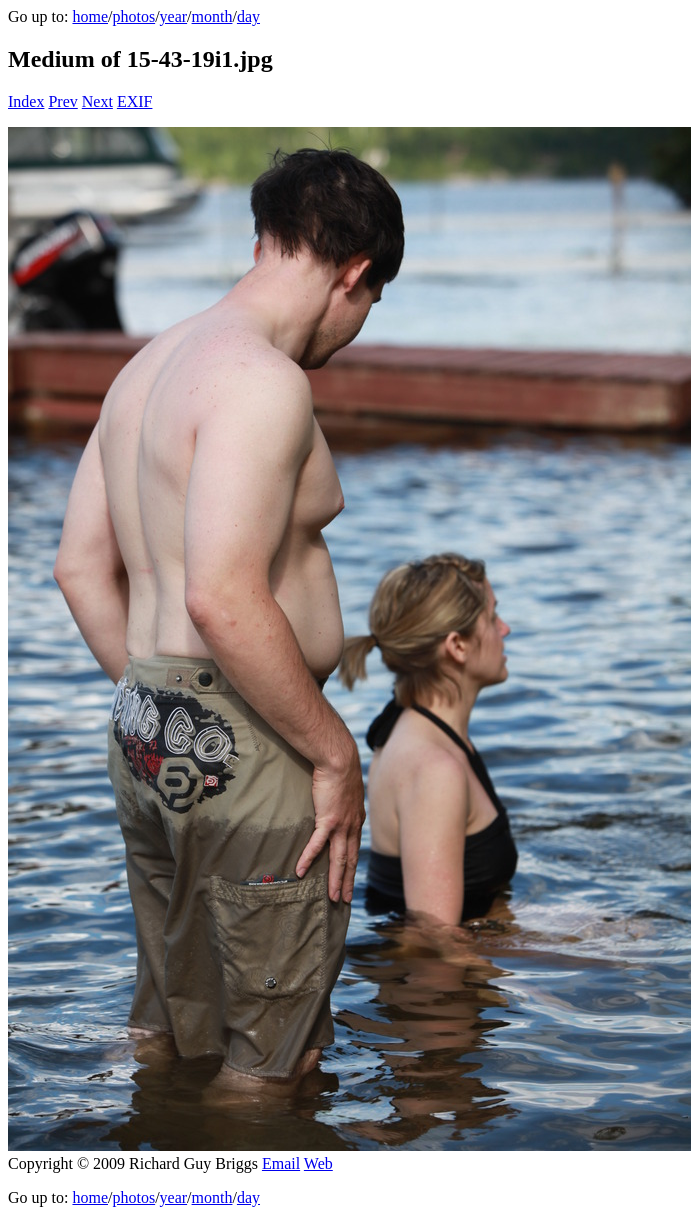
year (174, 16)
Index (26, 101)
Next (97, 101)
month (212, 16)
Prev (62, 101)
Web (318, 1163)
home (90, 16)
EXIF (135, 101)
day (248, 16)
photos (133, 16)
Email (281, 1163)
